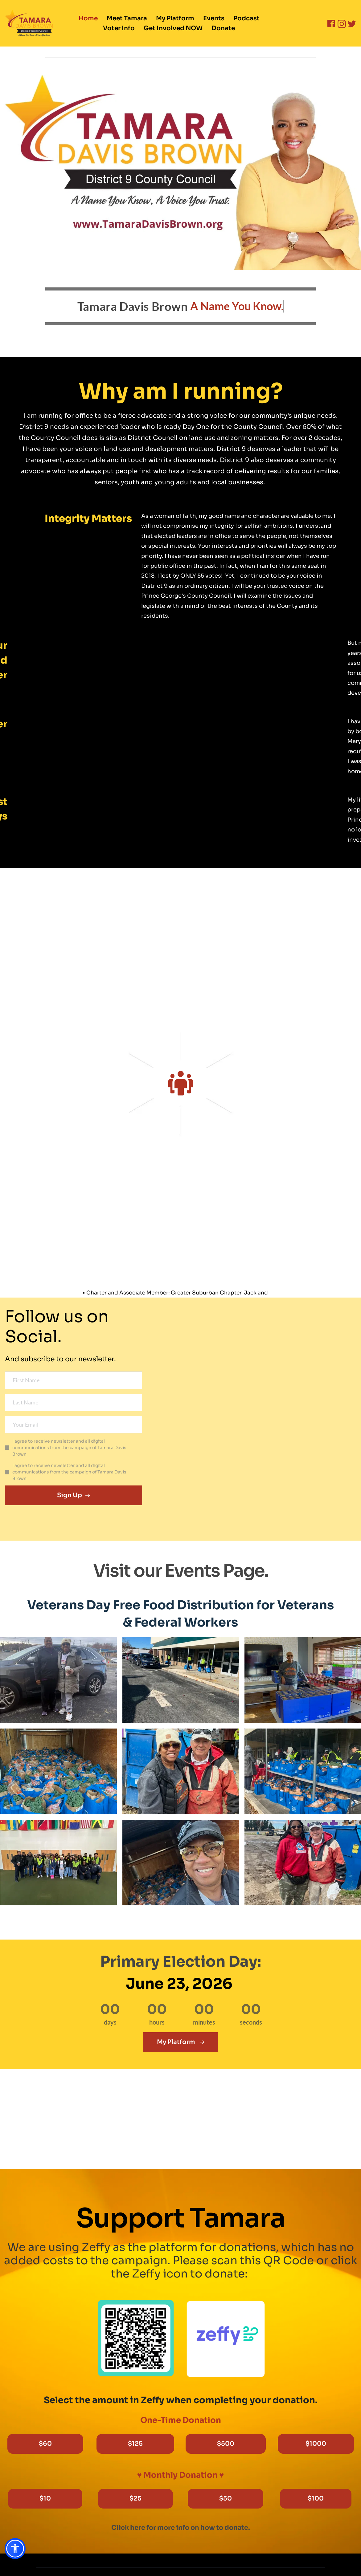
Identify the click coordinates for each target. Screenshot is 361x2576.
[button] (15, 2549)
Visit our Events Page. (180, 1571)
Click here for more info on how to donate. (180, 2528)
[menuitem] (88, 18)
